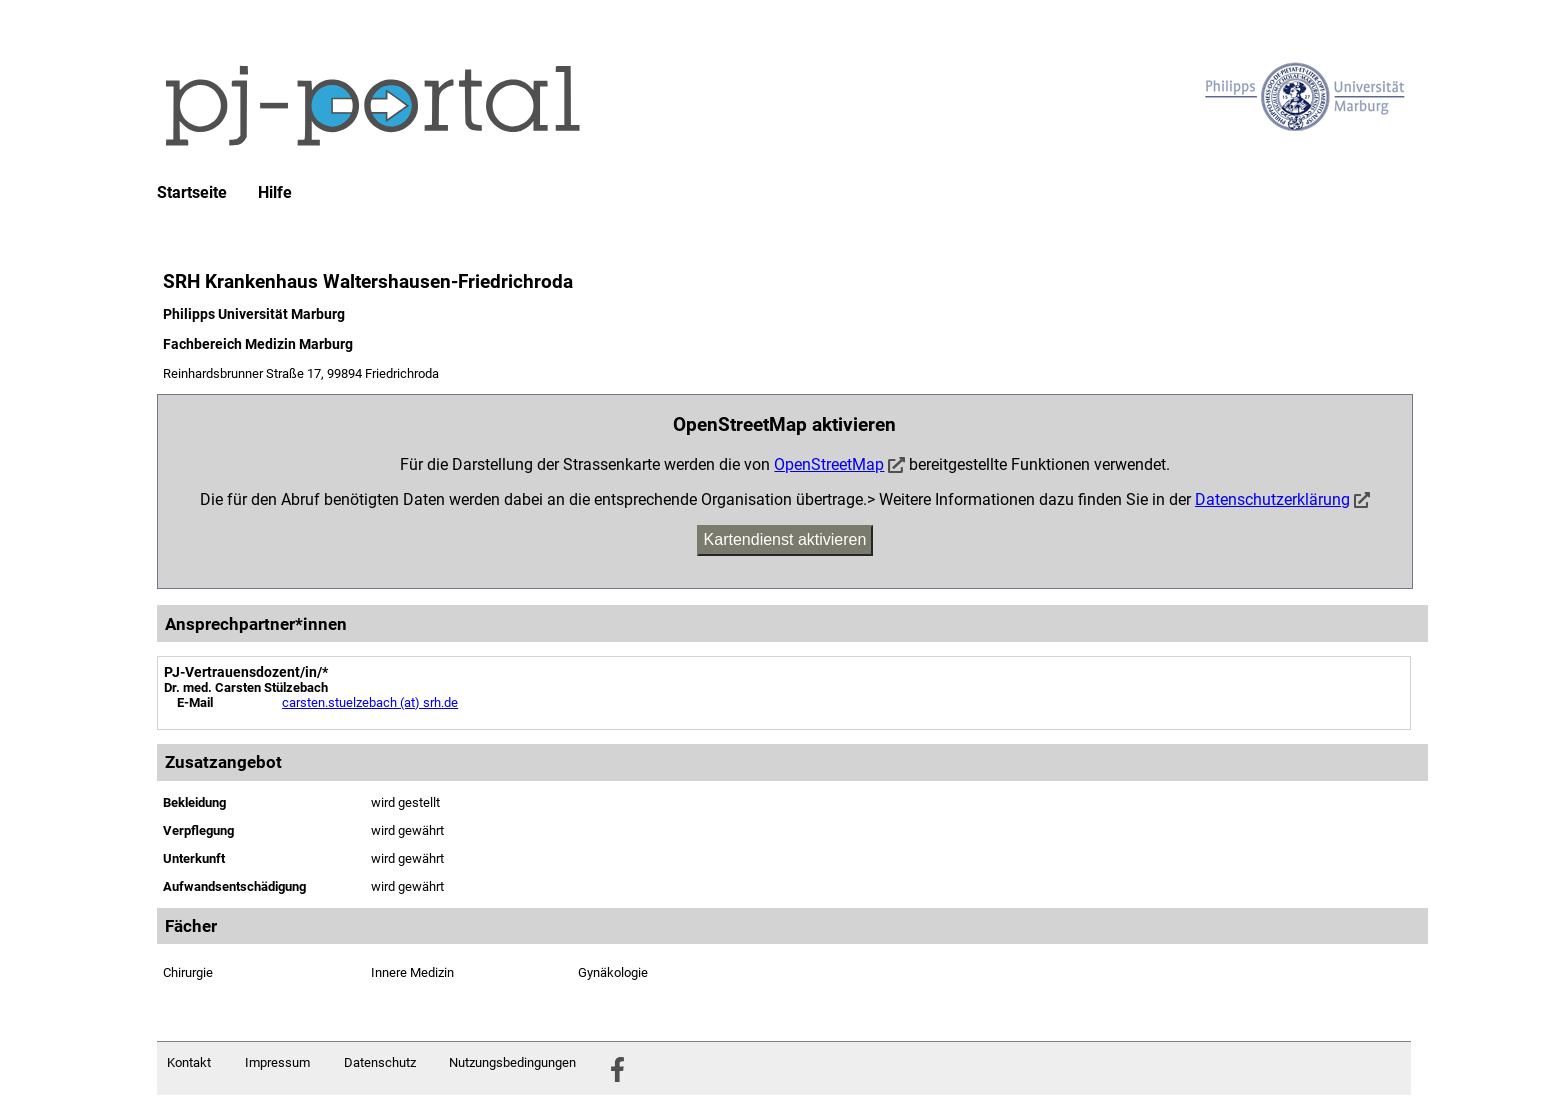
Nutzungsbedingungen (512, 1062)
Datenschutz (380, 1062)
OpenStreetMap (829, 464)
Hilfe (275, 193)
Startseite (192, 193)
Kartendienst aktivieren (785, 539)
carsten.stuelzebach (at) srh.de (370, 702)
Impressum (277, 1062)
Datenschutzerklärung (1272, 499)
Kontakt (189, 1062)
